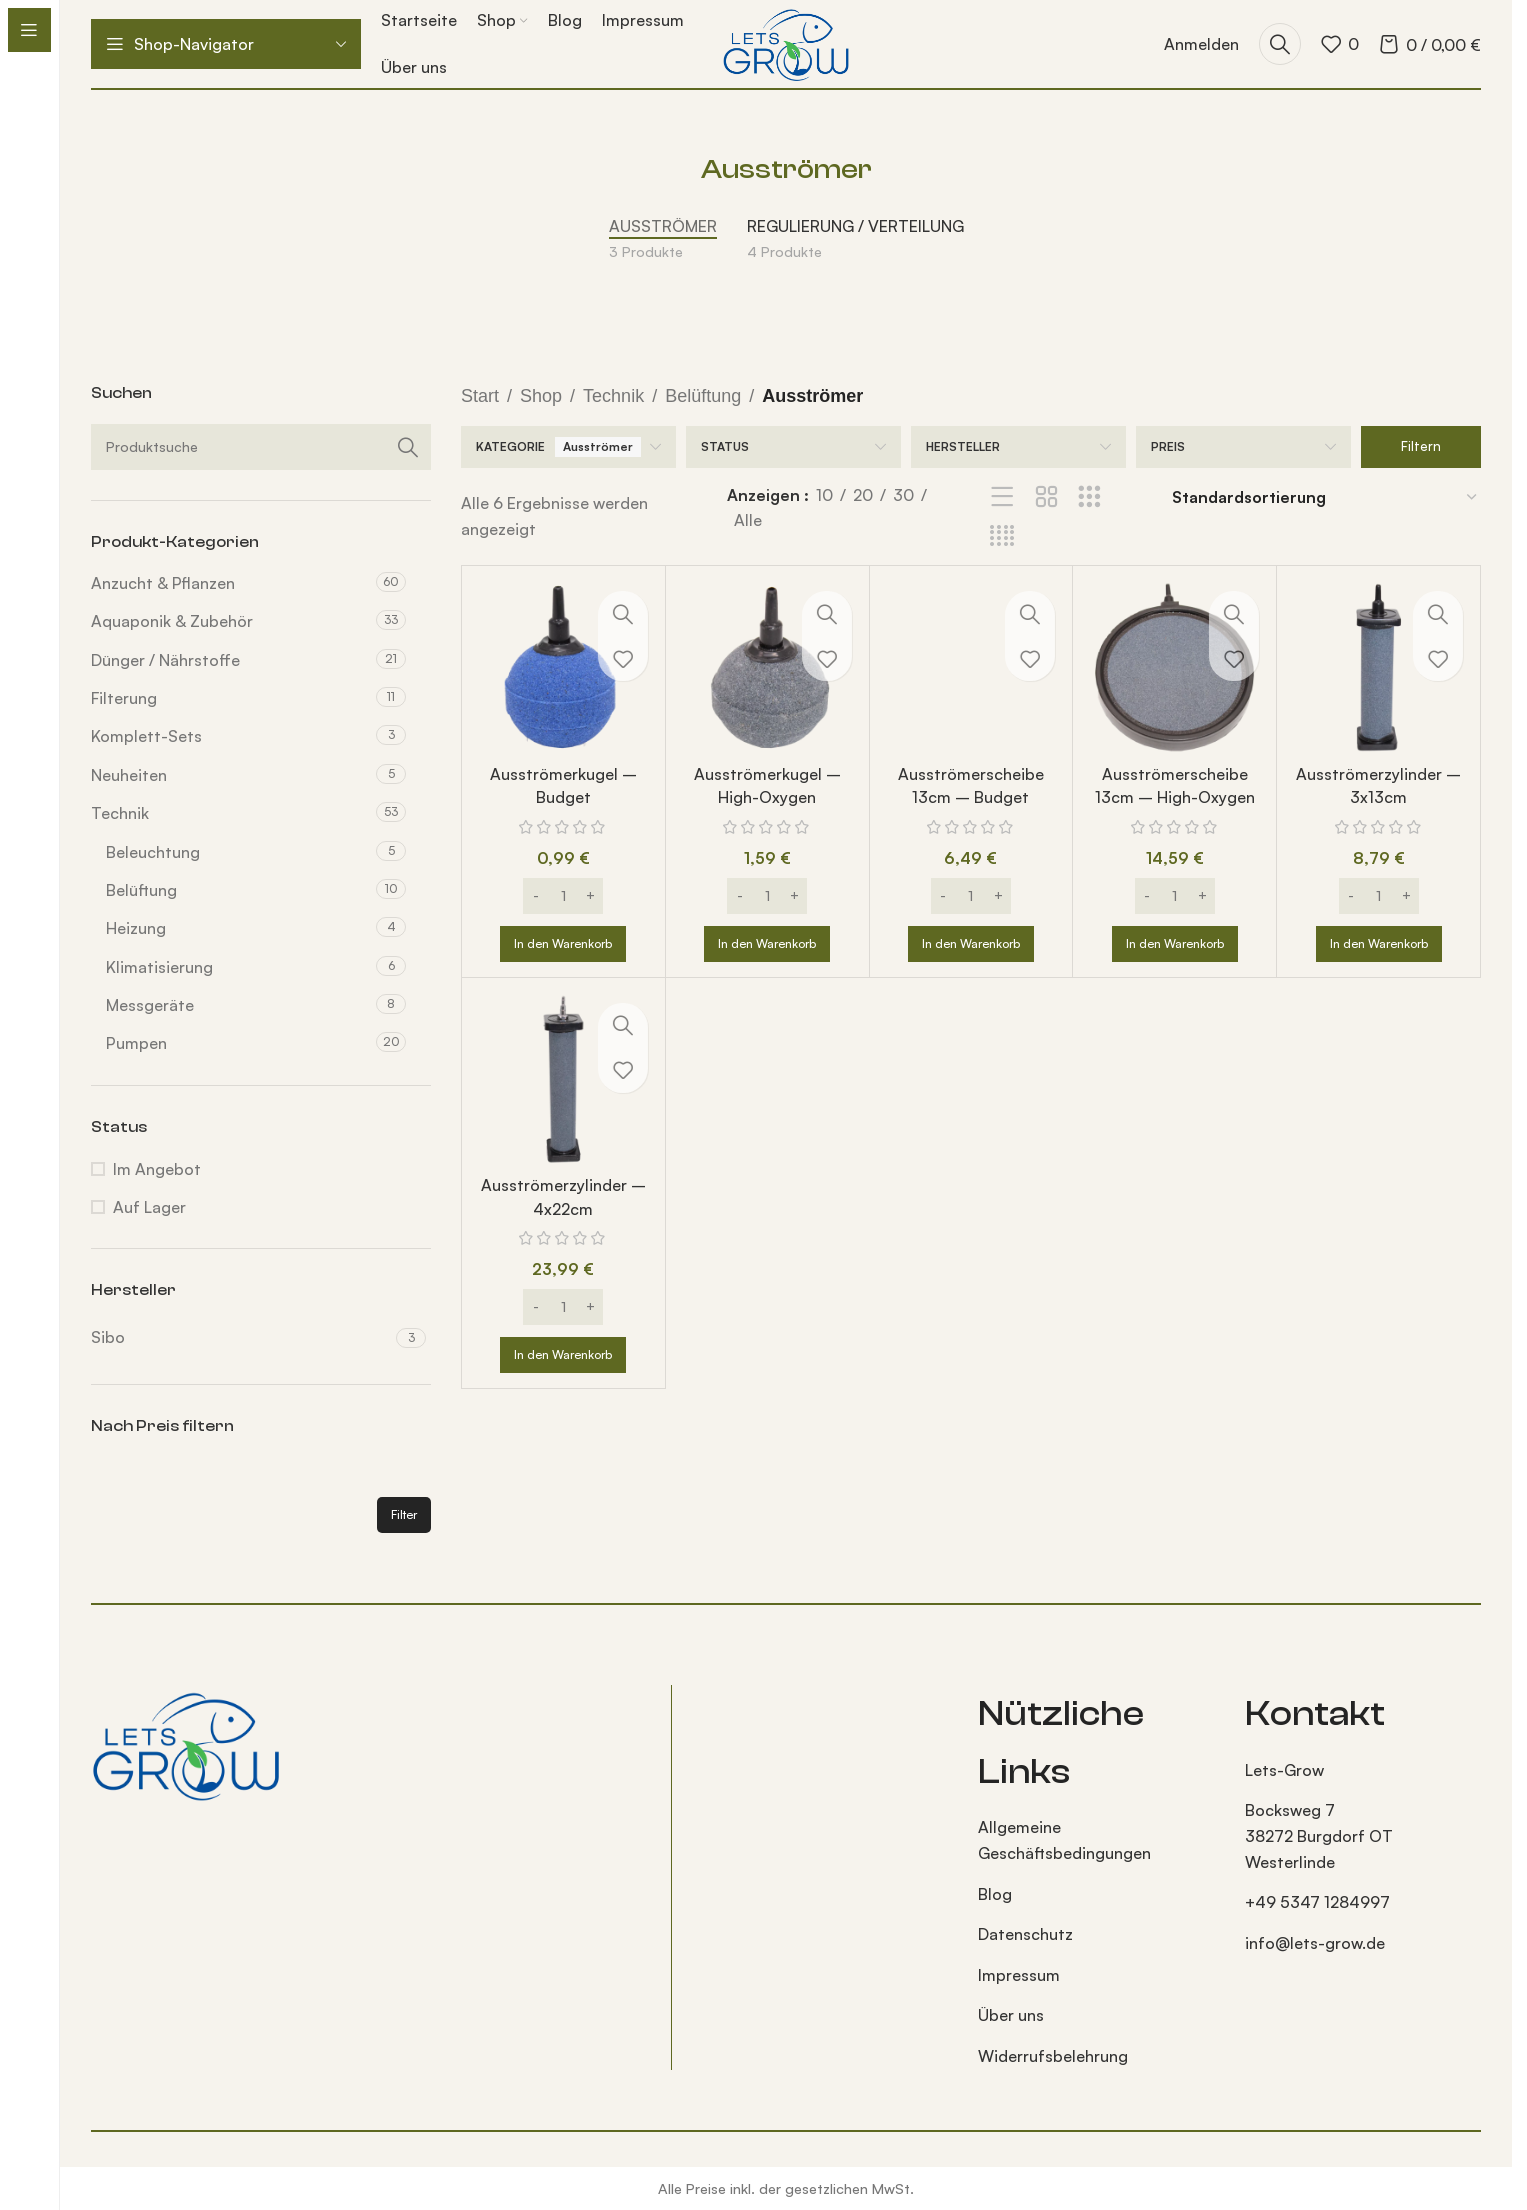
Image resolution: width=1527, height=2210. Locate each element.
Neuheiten (129, 775)
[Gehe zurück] (676, 170)
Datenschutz (1025, 1934)
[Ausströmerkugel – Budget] (563, 667)
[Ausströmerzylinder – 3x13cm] (1378, 667)
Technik (120, 813)
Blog (995, 1894)
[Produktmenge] (563, 896)
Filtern (1421, 446)
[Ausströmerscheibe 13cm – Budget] (971, 667)
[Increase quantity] (590, 896)
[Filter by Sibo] (241, 1337)
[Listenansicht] (1002, 497)
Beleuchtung (153, 852)
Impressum (1019, 1975)
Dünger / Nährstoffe (165, 660)
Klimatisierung (159, 967)
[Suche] (1280, 44)
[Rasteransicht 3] (1089, 497)
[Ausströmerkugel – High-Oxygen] (767, 667)
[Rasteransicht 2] (1046, 497)
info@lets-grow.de (1315, 1943)
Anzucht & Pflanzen (163, 583)
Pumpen (136, 1043)
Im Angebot (157, 1169)
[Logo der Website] (785, 42)
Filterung (124, 698)
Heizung (136, 928)
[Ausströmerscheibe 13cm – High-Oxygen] (1174, 667)
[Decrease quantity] (535, 896)
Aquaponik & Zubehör (172, 621)
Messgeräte (150, 1005)
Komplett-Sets (146, 736)
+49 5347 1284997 (1317, 1902)
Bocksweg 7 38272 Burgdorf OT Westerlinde (1319, 1835)
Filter (404, 1514)
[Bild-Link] (186, 1743)
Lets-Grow (1284, 1770)
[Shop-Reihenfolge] (1325, 497)
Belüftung (141, 890)
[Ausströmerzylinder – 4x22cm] (563, 1079)
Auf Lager (149, 1207)
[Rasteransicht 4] (1002, 536)
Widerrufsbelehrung (1053, 2056)
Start (480, 396)
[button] (563, 944)
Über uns (1011, 2015)
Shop (541, 396)
